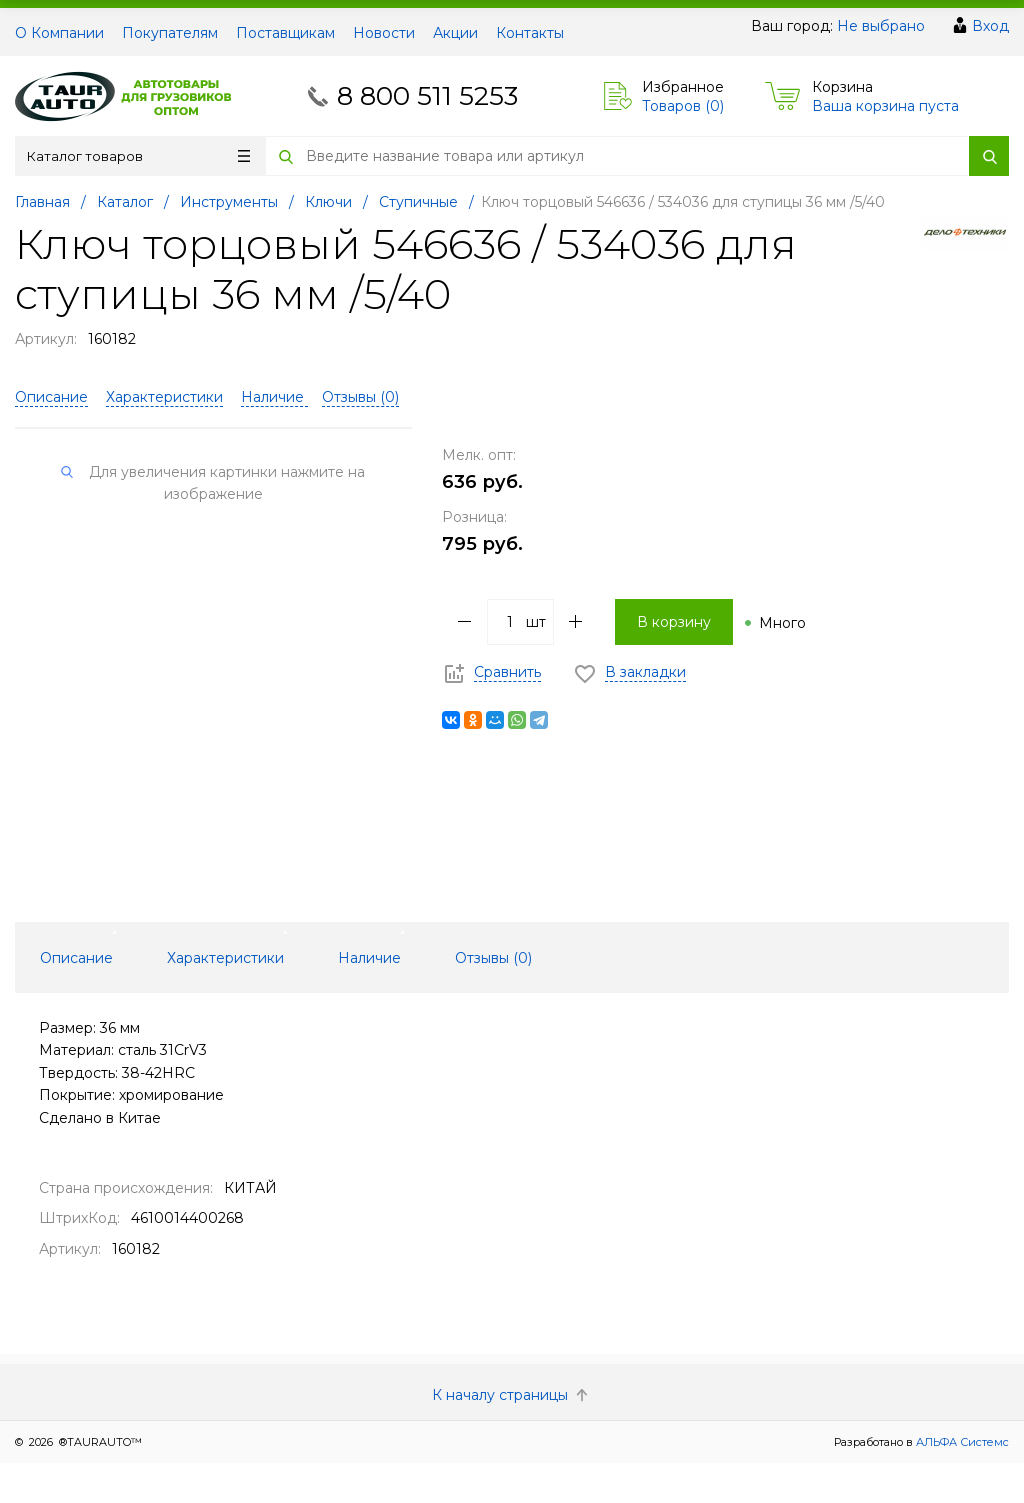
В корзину (674, 622)
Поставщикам (285, 33)
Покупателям (170, 33)
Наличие (274, 397)
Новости (384, 33)
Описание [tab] (76, 958)
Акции (455, 33)
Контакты (530, 33)
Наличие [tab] (369, 958)
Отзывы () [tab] (493, 958)
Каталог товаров (138, 156)
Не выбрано (881, 26)
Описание (51, 397)
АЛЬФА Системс (961, 1442)
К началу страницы (512, 1395)
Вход (990, 26)
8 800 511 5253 (427, 96)
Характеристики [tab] (225, 958)
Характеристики (164, 397)
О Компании (59, 33)
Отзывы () (360, 397)
